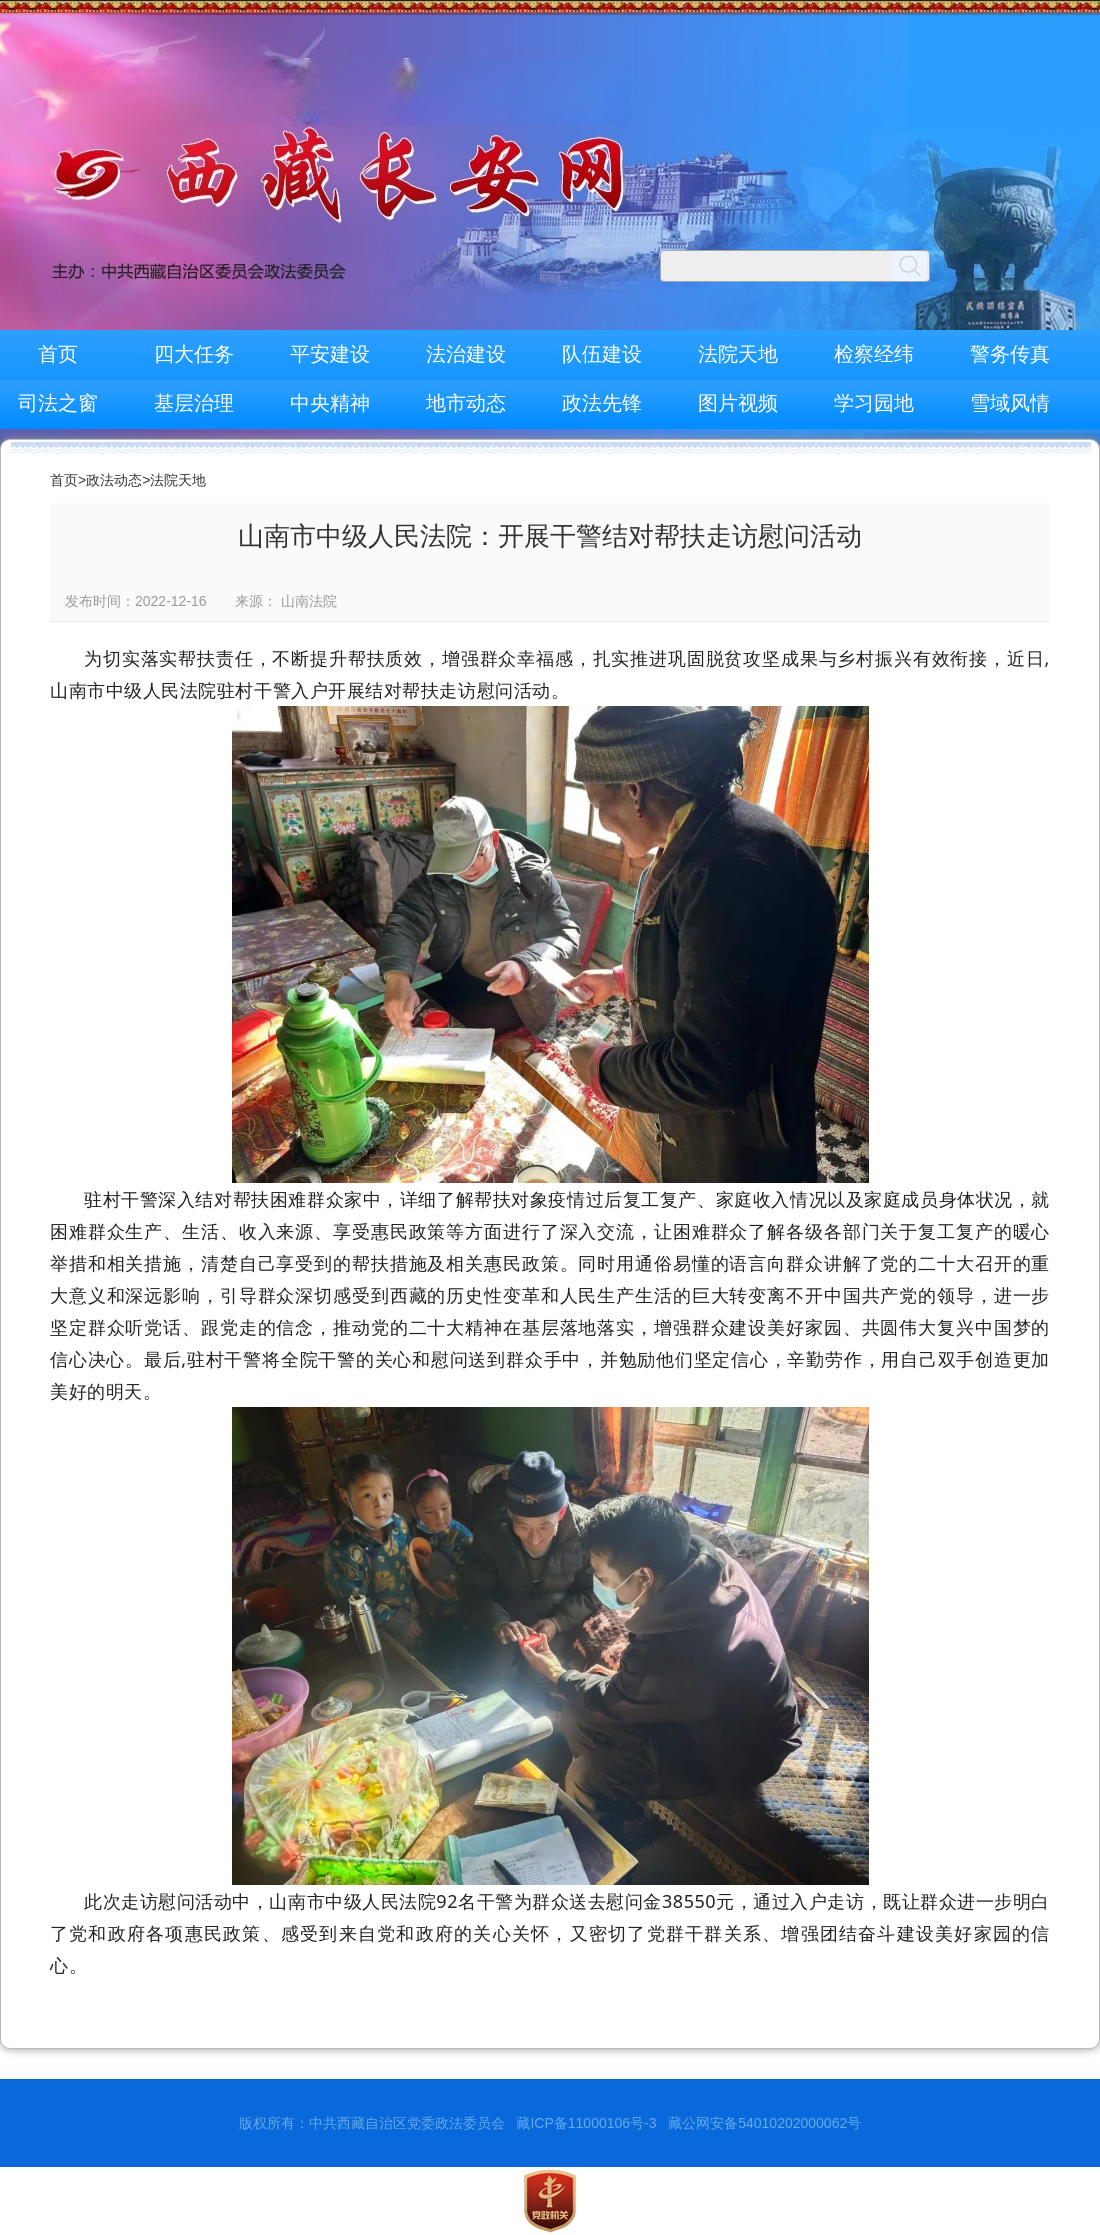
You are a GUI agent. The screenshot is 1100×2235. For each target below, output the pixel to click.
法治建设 (466, 354)
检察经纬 (874, 354)
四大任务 (194, 354)
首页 (58, 354)
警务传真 (1010, 354)
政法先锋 (602, 403)
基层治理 (194, 403)
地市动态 (466, 403)
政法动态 (114, 480)
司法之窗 (58, 403)
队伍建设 (602, 354)
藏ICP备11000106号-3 (586, 2123)
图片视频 (738, 403)
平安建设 (330, 354)
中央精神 (330, 403)
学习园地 (874, 403)
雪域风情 (1010, 403)
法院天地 (738, 354)
